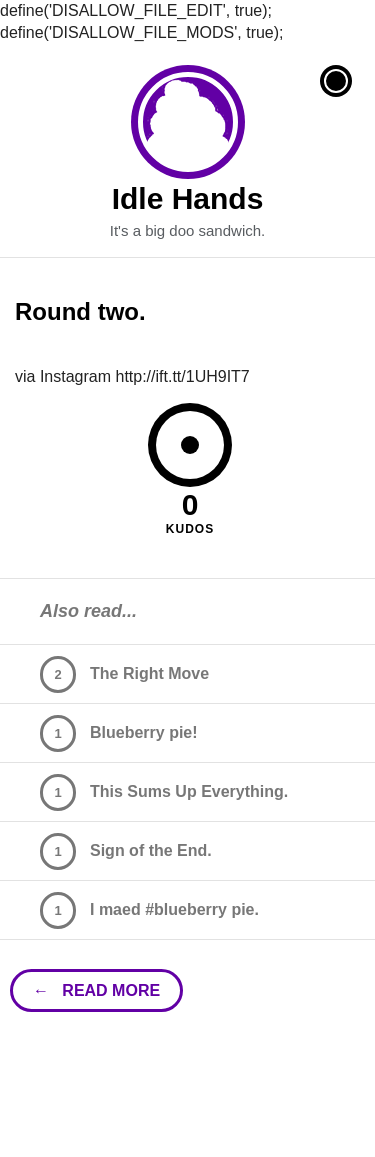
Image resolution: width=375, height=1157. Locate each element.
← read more (96, 990)
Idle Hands (188, 122)
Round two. (80, 311)
